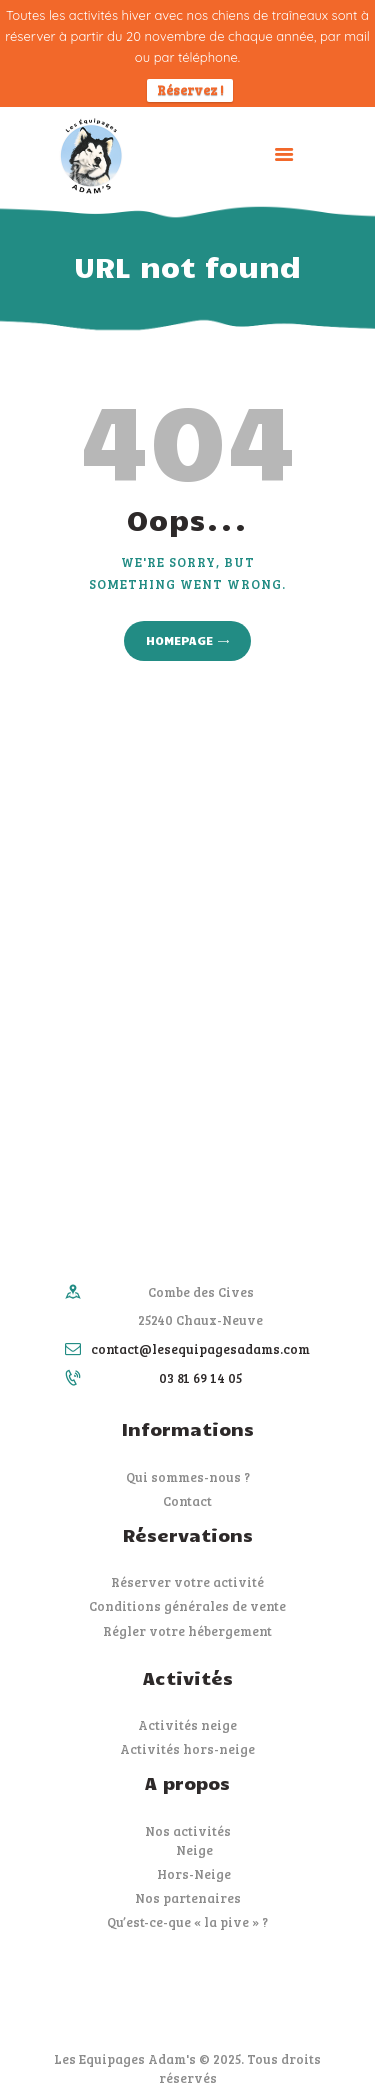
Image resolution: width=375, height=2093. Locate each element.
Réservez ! (190, 90)
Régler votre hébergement (187, 1631)
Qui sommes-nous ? (188, 1477)
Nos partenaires (188, 1898)
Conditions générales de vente (187, 1606)
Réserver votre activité (187, 1582)
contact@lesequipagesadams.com (200, 1349)
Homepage (179, 640)
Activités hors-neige (187, 1749)
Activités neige (187, 1725)
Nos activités (188, 1831)
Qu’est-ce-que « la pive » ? (187, 1922)
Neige (194, 1850)
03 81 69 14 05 (200, 1378)
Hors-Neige (194, 1874)
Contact (187, 1501)
